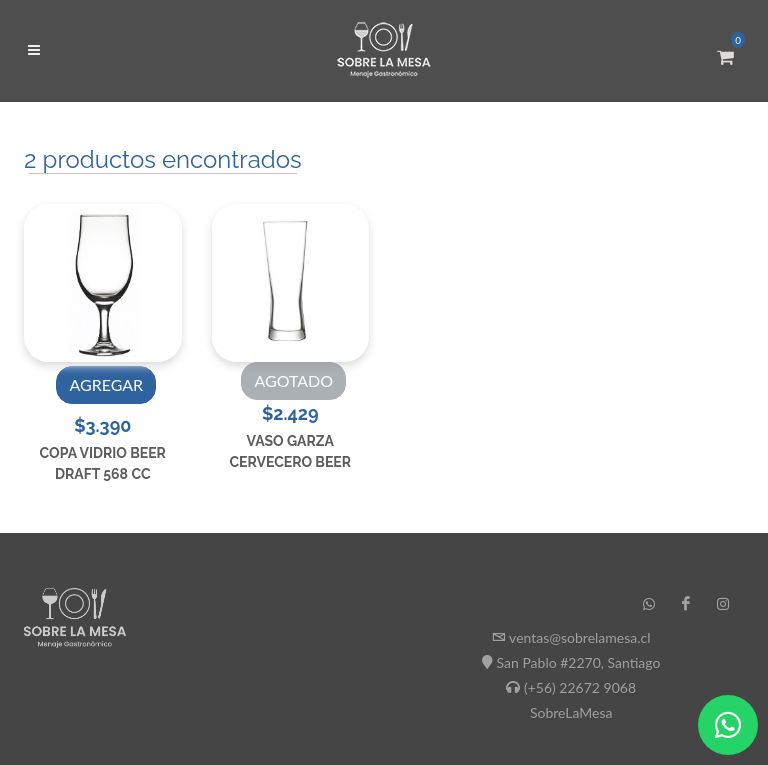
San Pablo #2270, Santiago (579, 662)
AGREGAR (106, 384)
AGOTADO (293, 380)
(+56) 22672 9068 (580, 687)
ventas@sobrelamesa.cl (579, 637)
